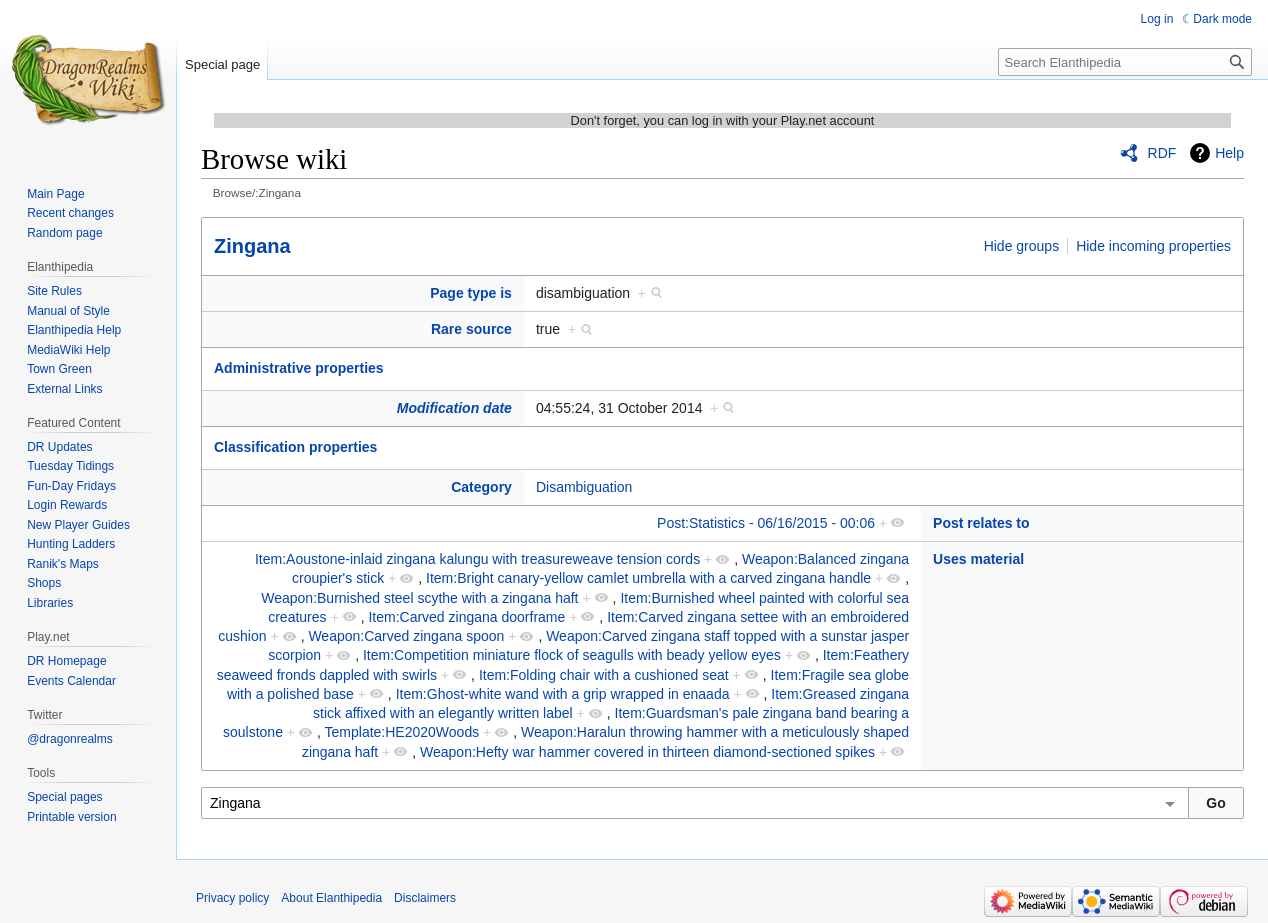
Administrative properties (299, 368)
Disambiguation (584, 487)
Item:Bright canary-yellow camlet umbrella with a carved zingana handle (648, 578)
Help (1229, 153)
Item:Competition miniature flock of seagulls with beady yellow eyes (572, 655)
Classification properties (295, 447)
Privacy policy (232, 898)
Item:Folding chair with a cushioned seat (604, 675)
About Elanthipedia (331, 898)
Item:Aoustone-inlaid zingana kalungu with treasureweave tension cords (477, 559)
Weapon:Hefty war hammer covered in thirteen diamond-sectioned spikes (647, 752)
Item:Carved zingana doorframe (466, 617)
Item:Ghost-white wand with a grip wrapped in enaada (563, 694)
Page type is (471, 293)
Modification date (454, 408)
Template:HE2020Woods (402, 732)
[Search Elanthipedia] (1125, 62)
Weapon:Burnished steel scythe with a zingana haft (419, 598)
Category (481, 487)
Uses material (978, 559)
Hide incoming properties (1153, 246)
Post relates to (981, 523)
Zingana (252, 246)
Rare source (471, 329)
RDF (1162, 153)
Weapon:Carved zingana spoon (406, 636)
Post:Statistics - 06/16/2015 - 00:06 (766, 523)
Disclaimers (425, 898)
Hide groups (1022, 246)
